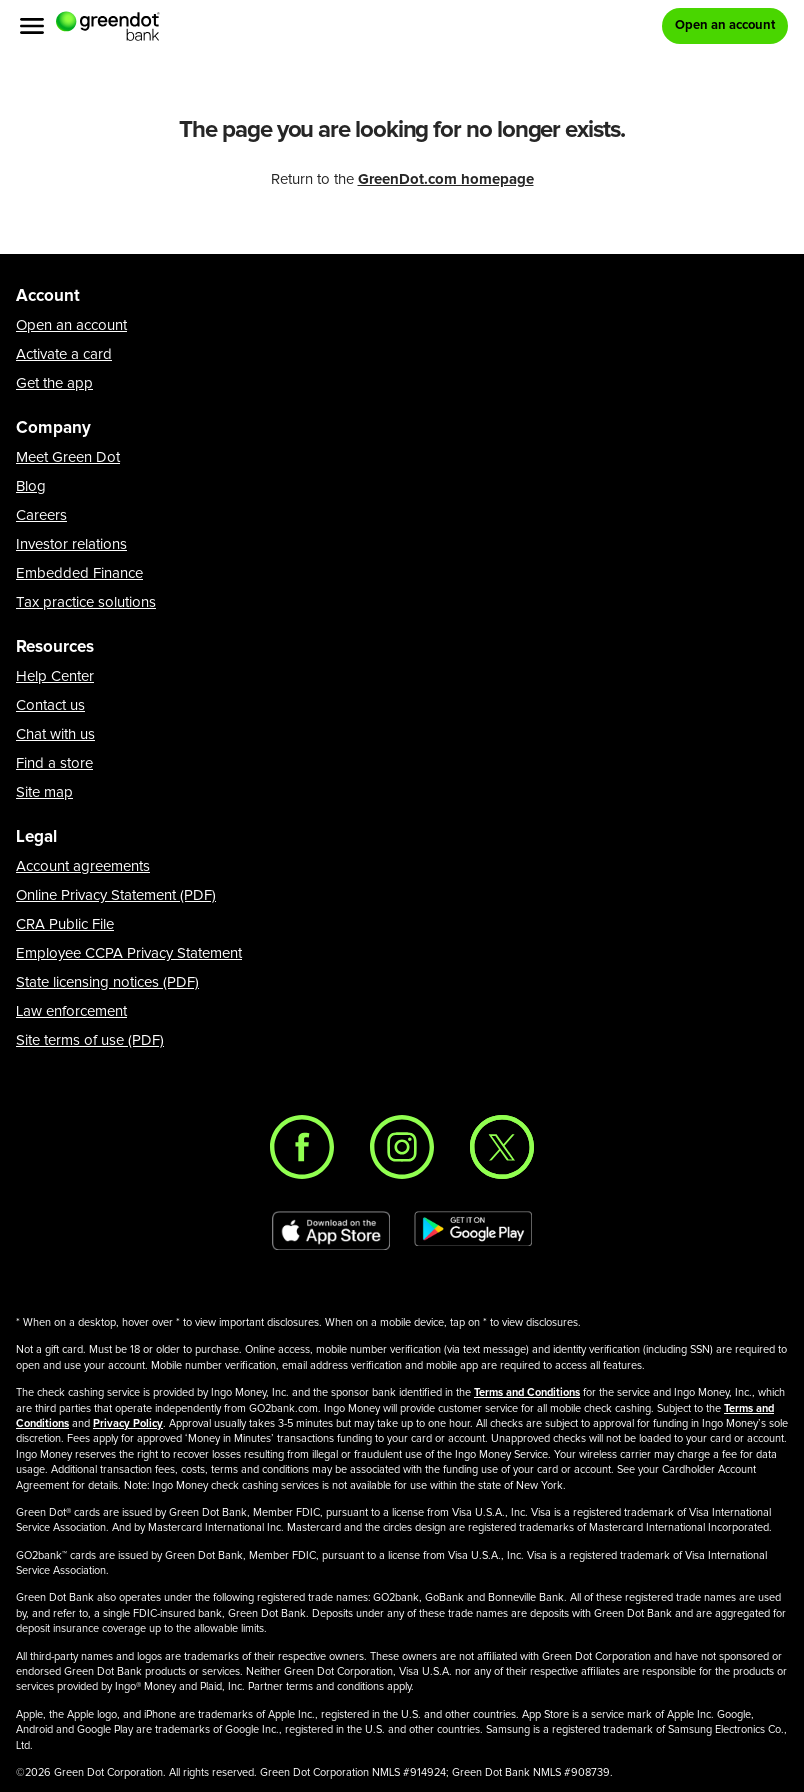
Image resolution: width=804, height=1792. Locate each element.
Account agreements (83, 866)
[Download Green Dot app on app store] (331, 1231)
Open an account (71, 325)
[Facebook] (302, 1147)
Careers (41, 515)
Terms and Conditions (527, 1392)
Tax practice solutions (86, 602)
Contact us (50, 705)
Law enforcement (71, 1011)
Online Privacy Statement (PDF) (116, 895)
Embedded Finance (79, 573)
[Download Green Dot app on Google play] (473, 1231)
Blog (31, 486)
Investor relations (71, 544)
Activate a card (64, 354)
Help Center (55, 676)
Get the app (54, 383)
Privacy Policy (128, 1423)
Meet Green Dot (68, 457)
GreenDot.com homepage (446, 179)
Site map (44, 792)
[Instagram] (402, 1147)
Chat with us (55, 734)
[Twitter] (502, 1147)
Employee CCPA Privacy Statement (129, 953)
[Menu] (32, 26)
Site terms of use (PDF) (90, 1040)
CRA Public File (65, 924)
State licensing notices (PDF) (107, 982)
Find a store (54, 763)
